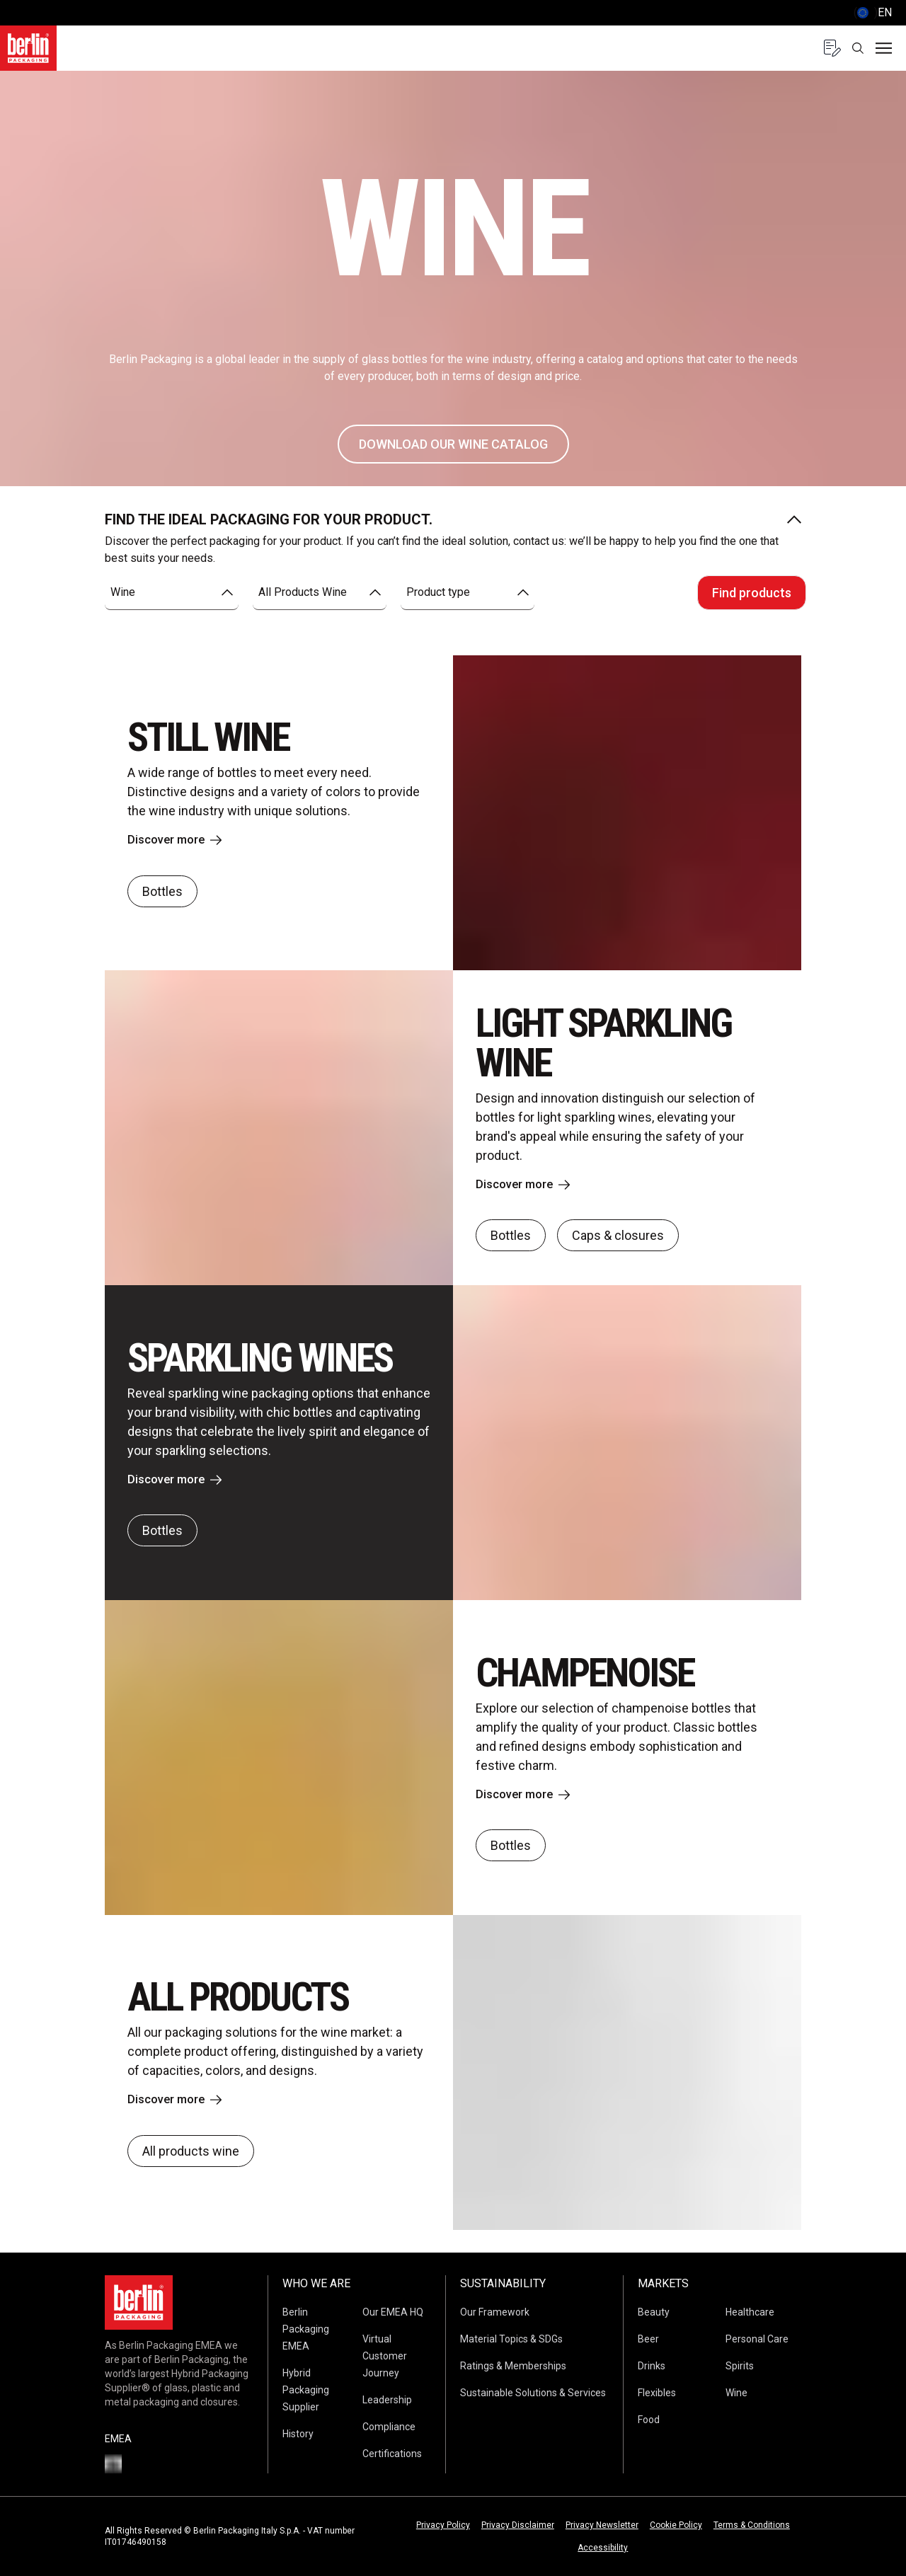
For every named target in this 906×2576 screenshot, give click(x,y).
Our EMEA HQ (392, 2312)
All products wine (190, 2151)
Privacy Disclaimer (517, 2525)
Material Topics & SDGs (511, 2339)
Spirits (740, 2365)
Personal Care (757, 2339)
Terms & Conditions (751, 2525)
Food (649, 2419)
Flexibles (657, 2392)
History (298, 2433)
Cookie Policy (676, 2525)
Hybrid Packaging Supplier (305, 2390)
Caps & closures (618, 1236)
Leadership (387, 2399)
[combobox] (172, 592)
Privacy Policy (443, 2525)
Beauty (654, 2312)
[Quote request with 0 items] (832, 48)
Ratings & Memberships (513, 2365)
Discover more (178, 840)
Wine (736, 2392)
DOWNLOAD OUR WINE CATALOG (453, 444)
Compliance (388, 2426)
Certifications (392, 2453)
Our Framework (494, 2312)
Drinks (651, 2365)
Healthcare (750, 2312)
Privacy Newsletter (602, 2525)
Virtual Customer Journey (384, 2356)
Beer (648, 2339)
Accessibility (603, 2548)
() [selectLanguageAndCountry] (873, 12)
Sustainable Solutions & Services (533, 2392)
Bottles (162, 892)
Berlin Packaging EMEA (305, 2329)
